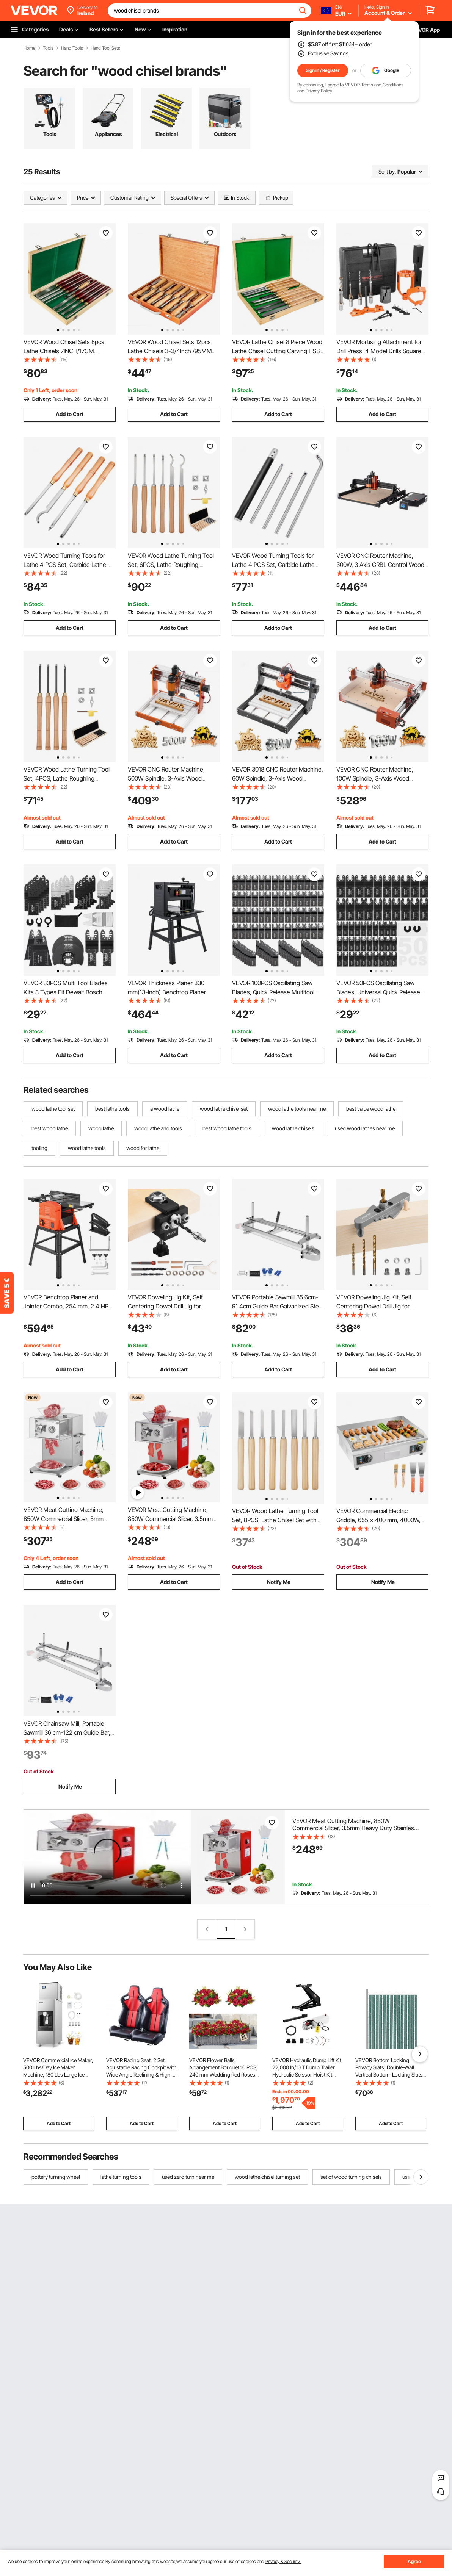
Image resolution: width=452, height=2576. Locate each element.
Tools (48, 48)
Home (29, 48)
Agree (414, 2561)
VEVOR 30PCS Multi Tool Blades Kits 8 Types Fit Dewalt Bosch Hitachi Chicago (66, 992)
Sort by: (387, 171)
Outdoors (225, 134)
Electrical (166, 134)
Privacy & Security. (283, 2561)
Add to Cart (69, 414)
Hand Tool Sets (105, 48)
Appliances (108, 134)
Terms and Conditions (382, 85)
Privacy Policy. (319, 91)
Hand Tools (72, 48)
